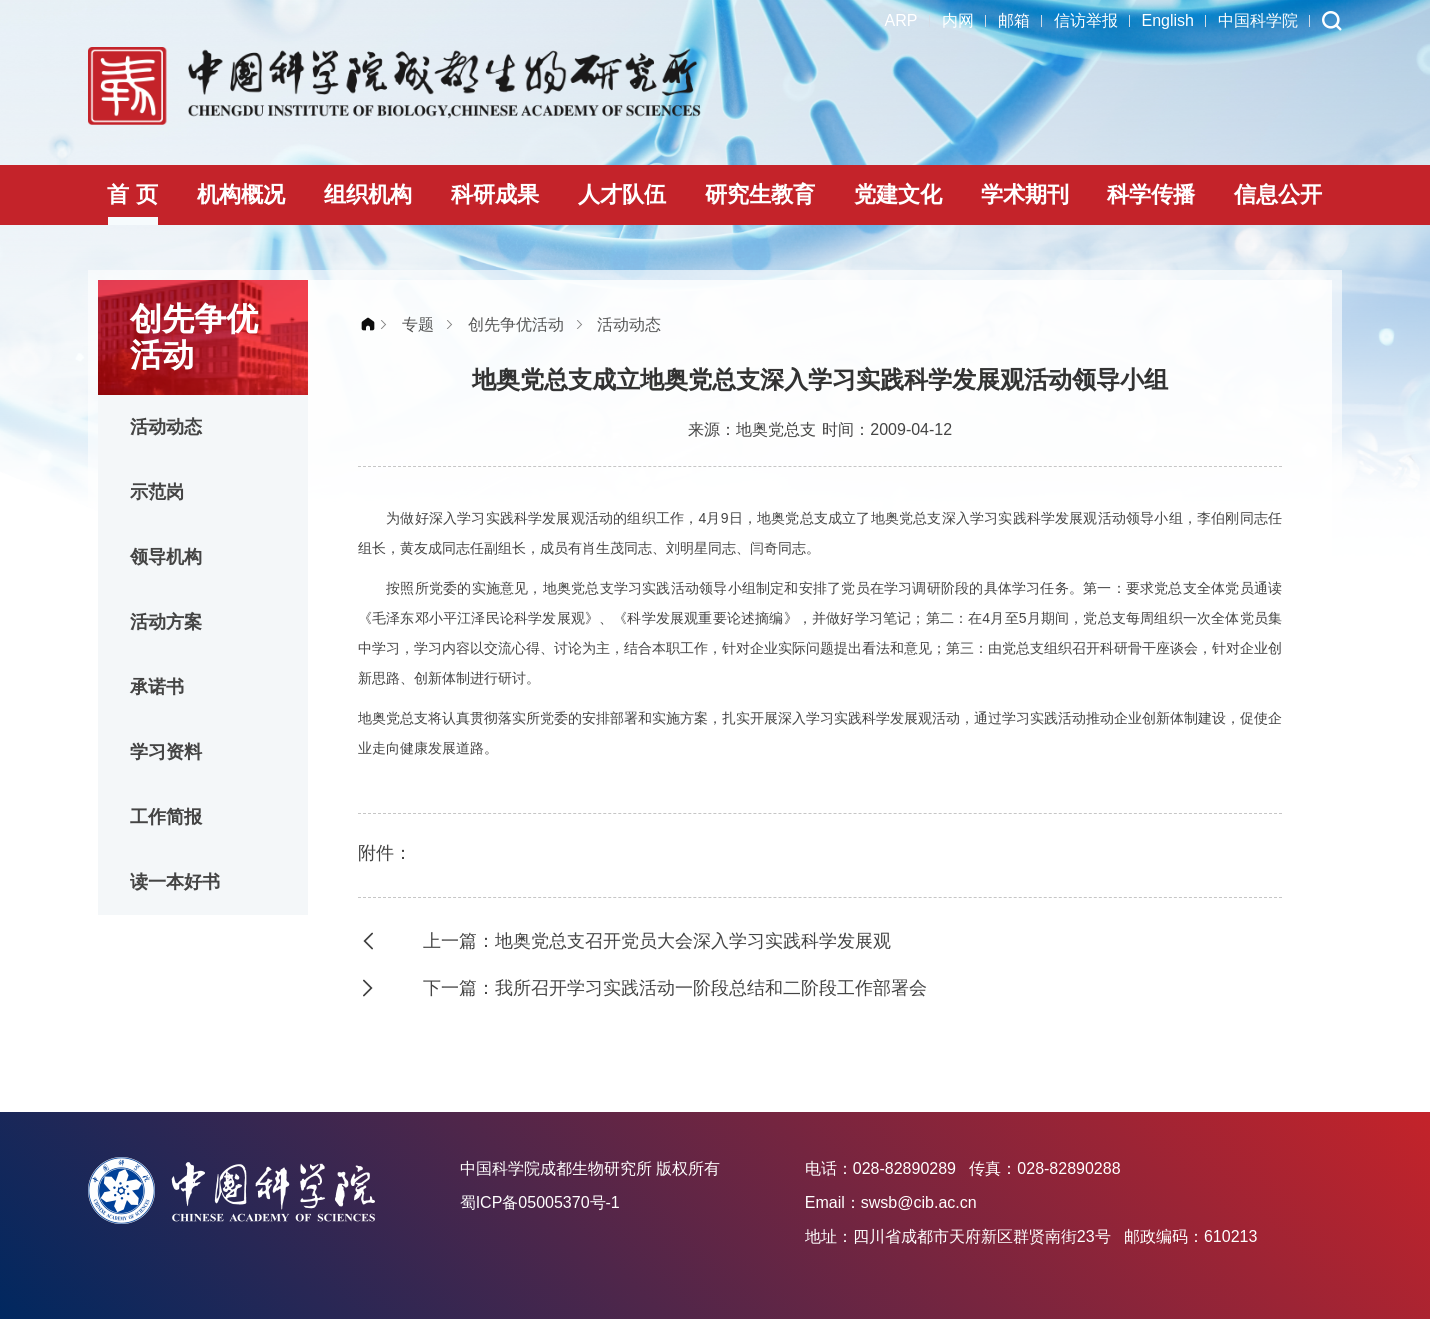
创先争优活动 (516, 324)
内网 (958, 20)
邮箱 (1014, 20)
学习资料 (166, 752)
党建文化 (898, 194)
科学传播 (1151, 194)
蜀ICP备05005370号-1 (540, 1202)
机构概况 (241, 194)
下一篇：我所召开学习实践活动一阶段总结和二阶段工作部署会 (675, 988)
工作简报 (166, 817)
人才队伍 (622, 194)
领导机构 (166, 557)
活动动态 (166, 427)
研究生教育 (760, 194)
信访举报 (1086, 20)
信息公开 (1278, 194)
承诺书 (157, 687)
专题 (418, 324)
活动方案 (166, 622)
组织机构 (368, 194)
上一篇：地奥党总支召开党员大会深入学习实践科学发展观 (657, 941)
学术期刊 (1025, 194)
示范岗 (157, 492)
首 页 (132, 194)
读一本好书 (175, 882)
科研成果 (495, 194)
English (1168, 20)
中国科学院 (1258, 20)
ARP (901, 20)
